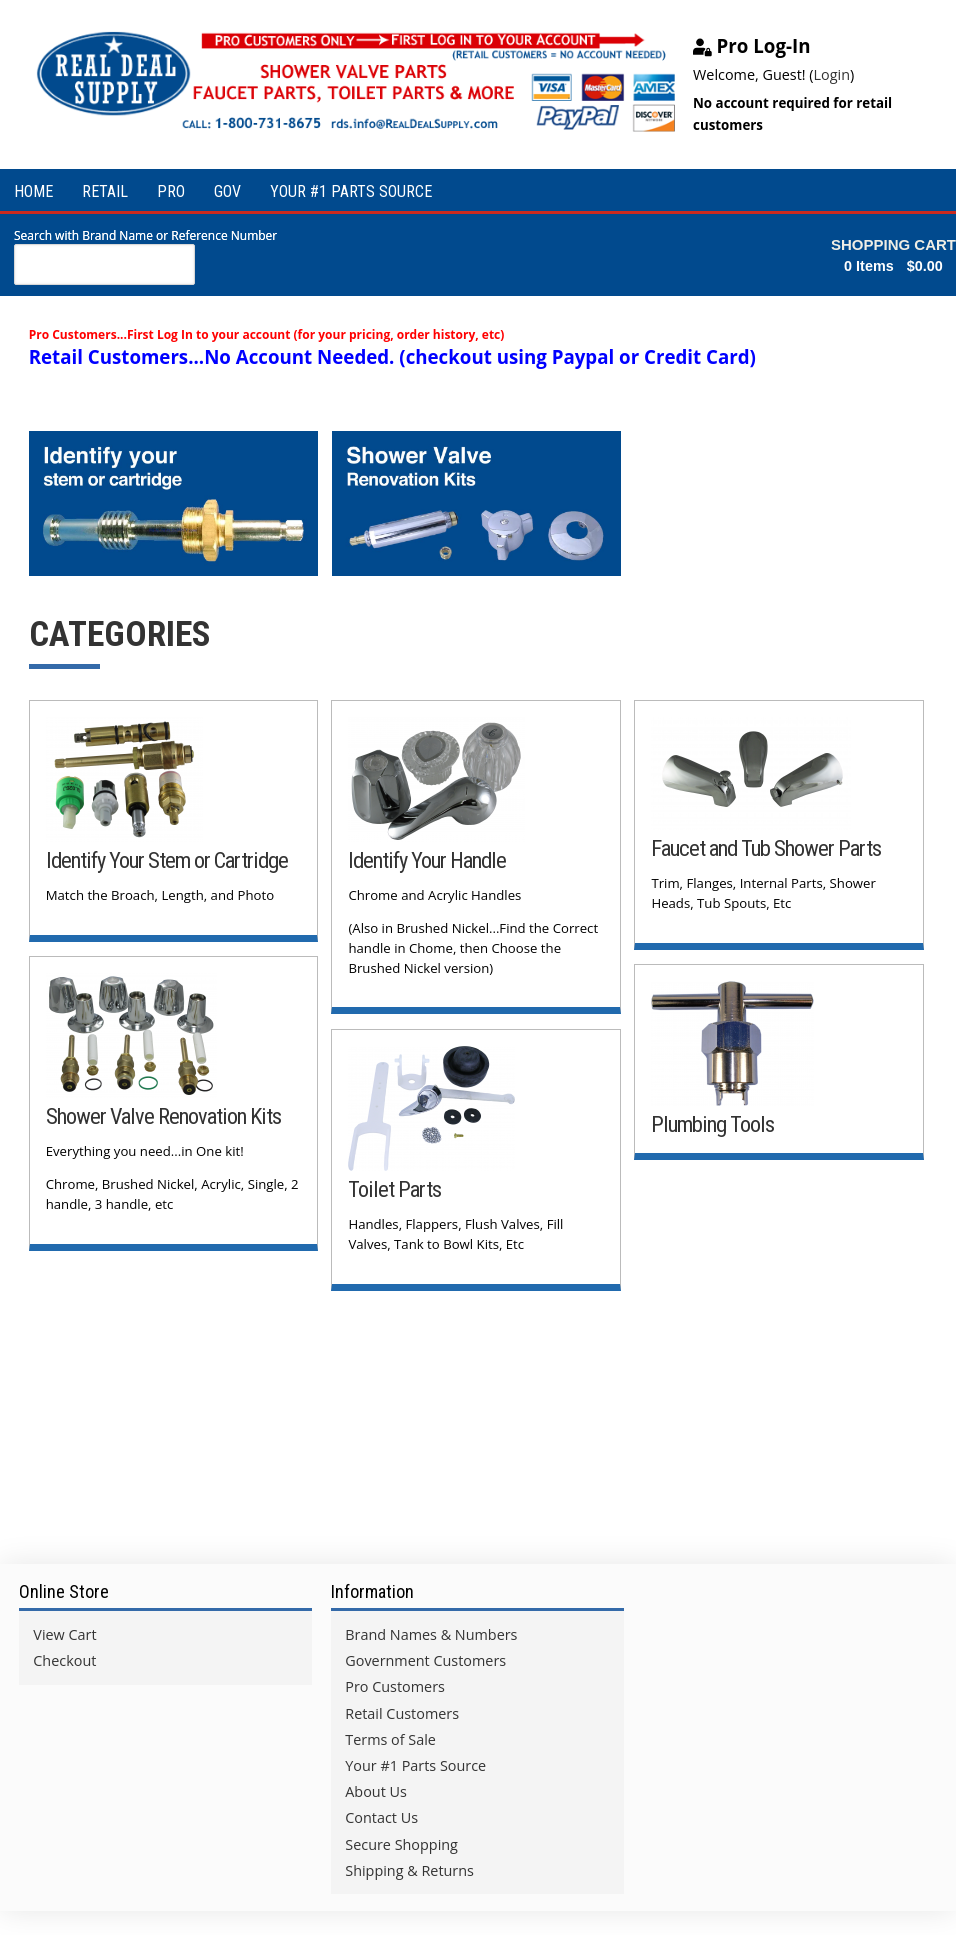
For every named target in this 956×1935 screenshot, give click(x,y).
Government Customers (425, 1660)
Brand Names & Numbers (431, 1634)
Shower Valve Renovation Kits (163, 1116)
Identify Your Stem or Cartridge (167, 860)
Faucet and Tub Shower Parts (766, 848)
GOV (227, 191)
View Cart (64, 1634)
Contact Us (381, 1817)
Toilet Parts (394, 1189)
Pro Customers (395, 1686)
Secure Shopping (401, 1844)
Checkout (64, 1660)
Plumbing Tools (712, 1124)
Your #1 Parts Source (415, 1765)
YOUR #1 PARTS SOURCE (351, 191)
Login (832, 74)
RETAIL (105, 191)
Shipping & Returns (409, 1870)
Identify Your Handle (427, 860)
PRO (171, 191)
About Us (376, 1791)
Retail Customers (402, 1713)
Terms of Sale (390, 1739)
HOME (33, 191)
